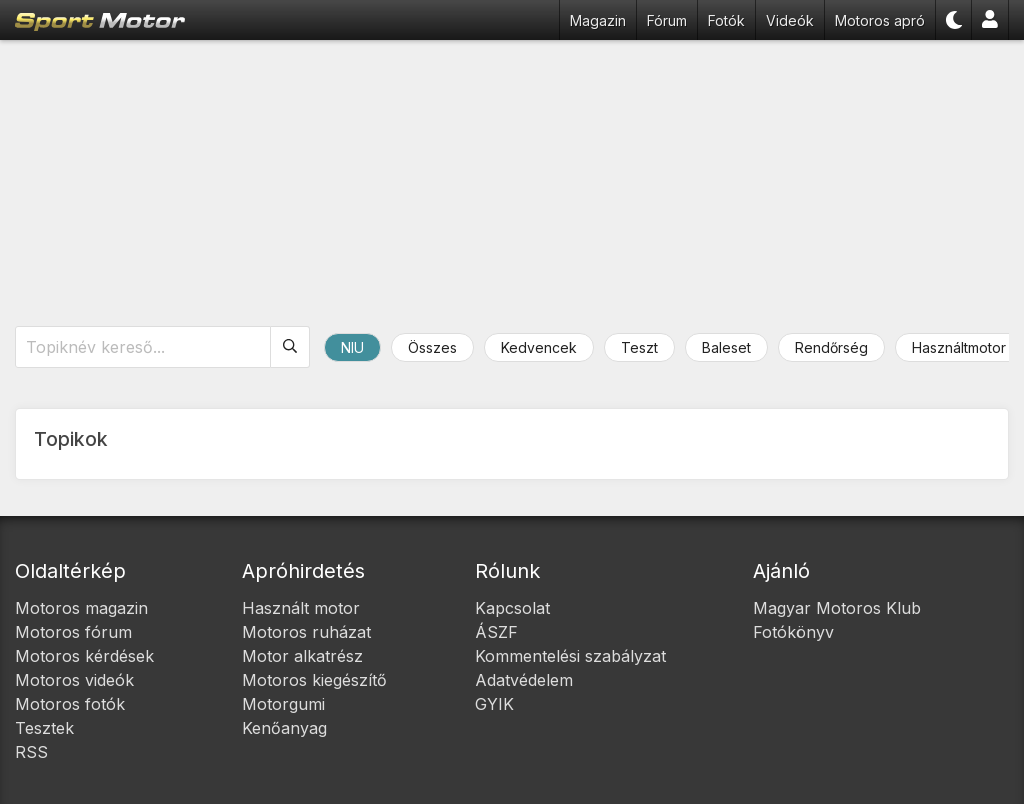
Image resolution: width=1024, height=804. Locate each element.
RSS (31, 752)
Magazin (598, 20)
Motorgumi (283, 704)
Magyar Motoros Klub (837, 608)
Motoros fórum (73, 632)
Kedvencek (539, 347)
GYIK (494, 704)
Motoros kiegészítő (314, 680)
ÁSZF (496, 632)
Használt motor (301, 608)
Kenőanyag (284, 728)
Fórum (667, 20)
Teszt (639, 347)
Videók (790, 20)
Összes (432, 347)
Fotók (726, 20)
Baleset (726, 347)
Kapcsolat (512, 608)
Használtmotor (959, 347)
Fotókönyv (793, 632)
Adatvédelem (524, 680)
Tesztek (44, 728)
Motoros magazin (81, 608)
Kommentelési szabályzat (570, 656)
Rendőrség (831, 347)
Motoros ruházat (306, 632)
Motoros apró (880, 20)
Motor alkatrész (302, 656)
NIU (352, 347)
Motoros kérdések (84, 656)
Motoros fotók (70, 704)
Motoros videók (74, 680)
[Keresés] (290, 347)
